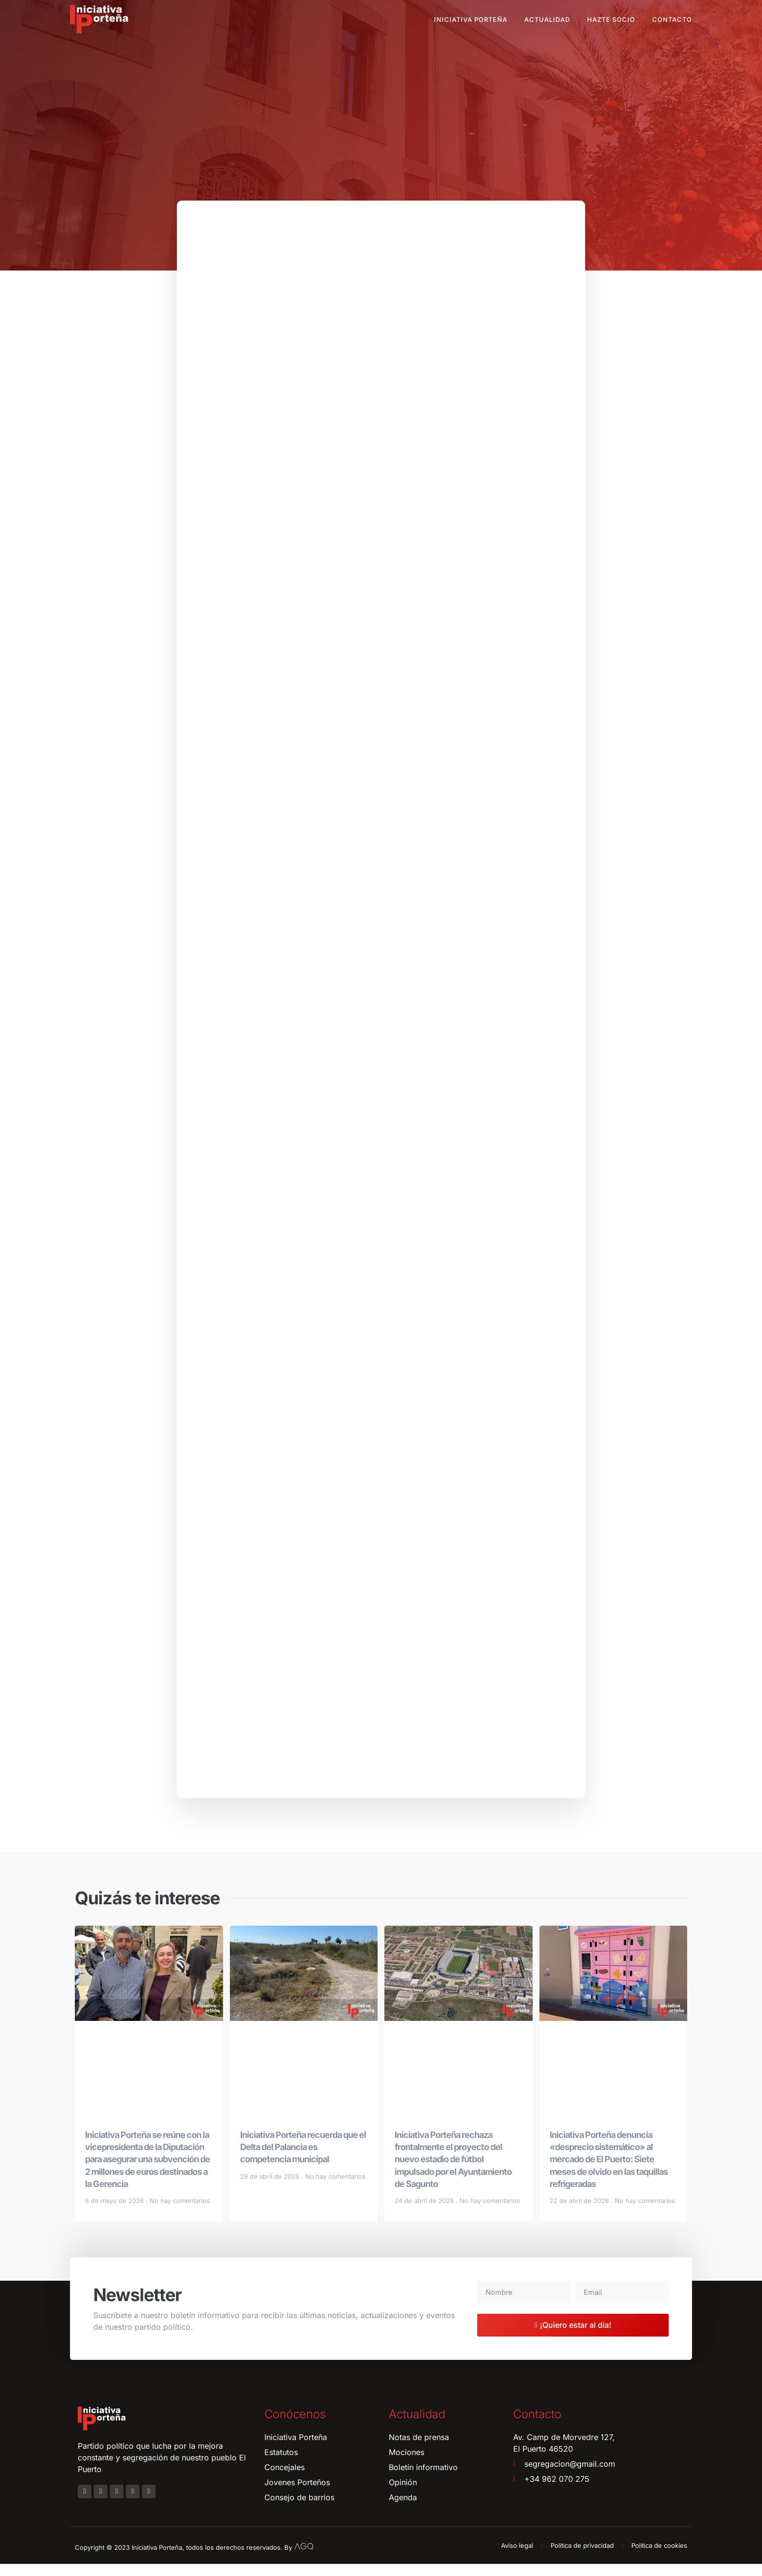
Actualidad (547, 19)
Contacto (672, 19)
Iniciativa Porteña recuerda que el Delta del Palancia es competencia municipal (303, 2159)
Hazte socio (611, 19)
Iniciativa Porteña (470, 19)
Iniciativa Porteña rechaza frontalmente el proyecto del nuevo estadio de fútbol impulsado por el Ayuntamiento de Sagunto (453, 2171)
